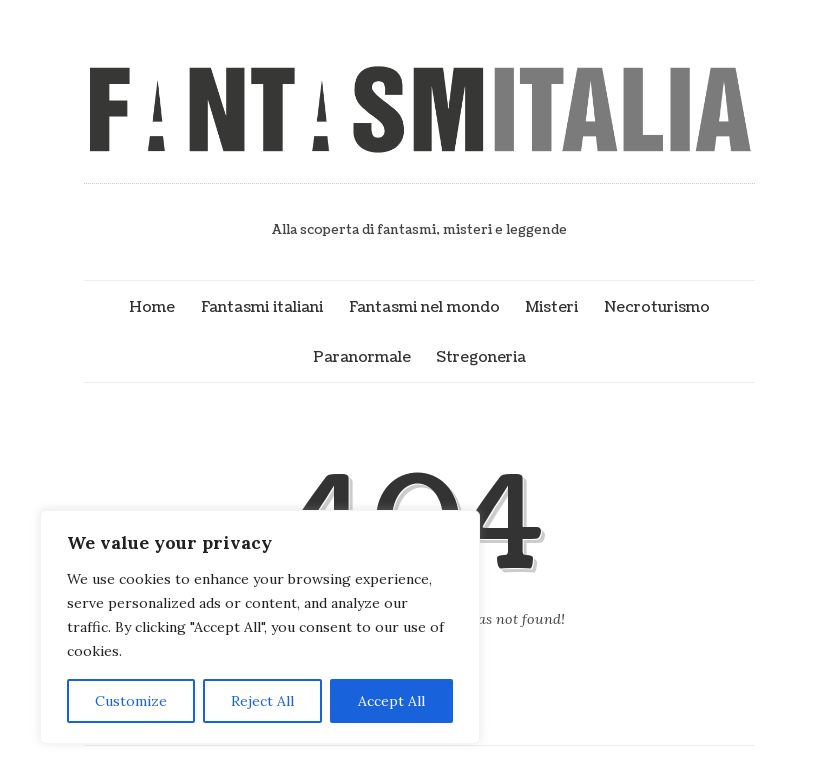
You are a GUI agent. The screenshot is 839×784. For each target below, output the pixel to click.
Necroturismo (657, 307)
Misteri (551, 307)
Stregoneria (481, 357)
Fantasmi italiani (262, 307)
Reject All (262, 701)
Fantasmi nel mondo (424, 307)
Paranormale (362, 357)
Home (152, 307)
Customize (131, 701)
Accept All (391, 701)
